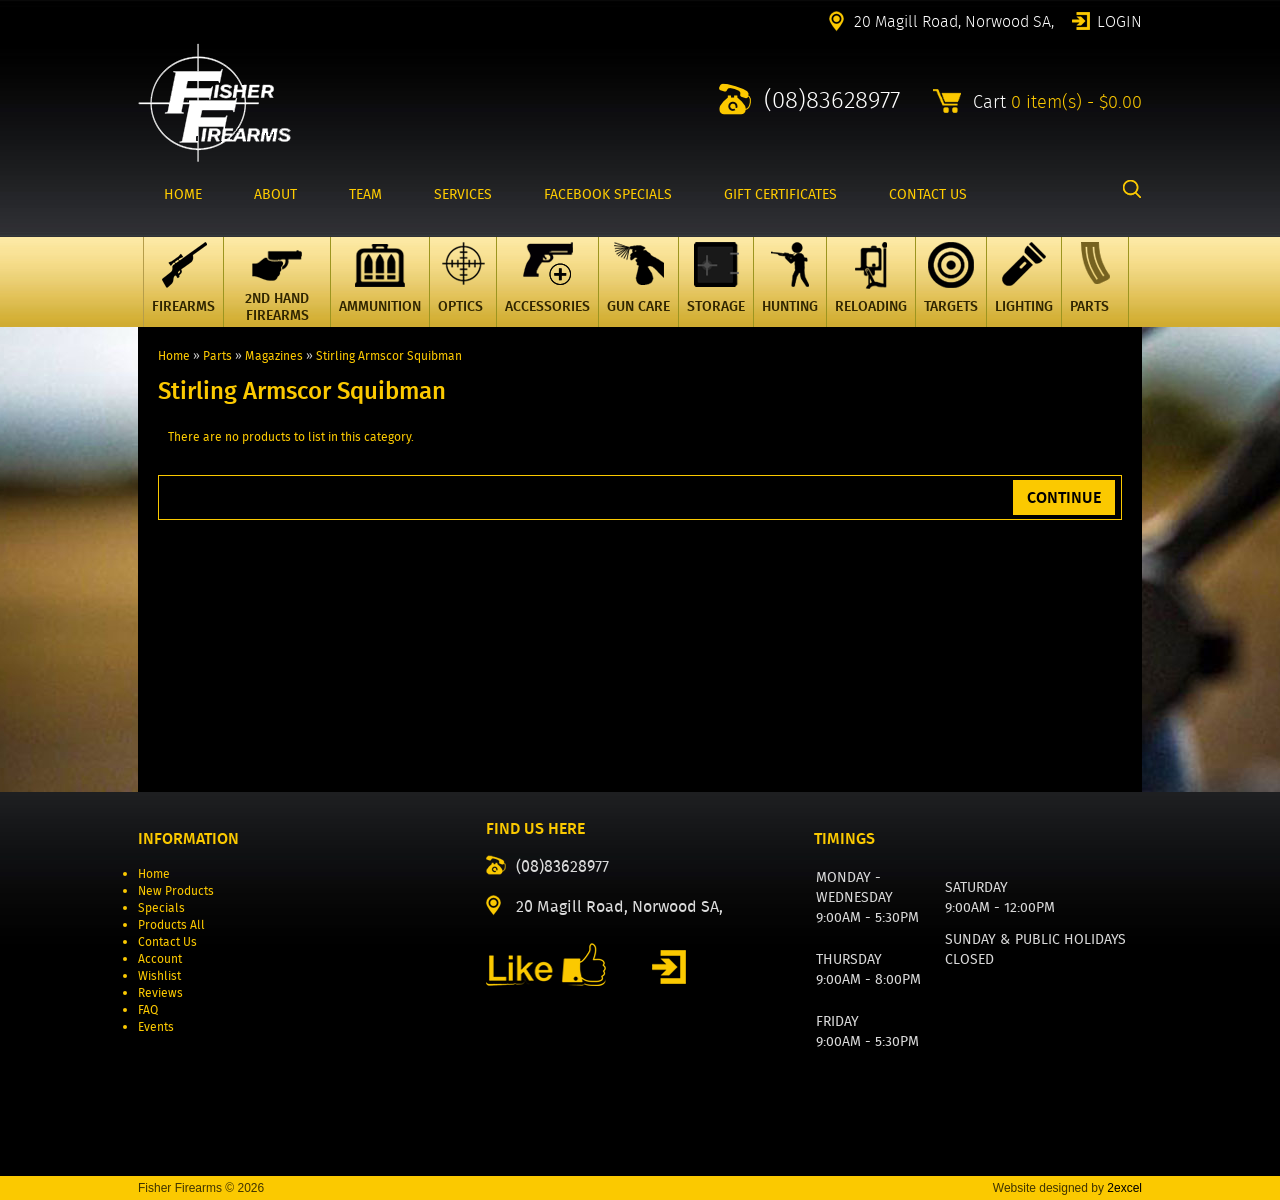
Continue (1064, 497)
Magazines (274, 355)
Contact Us (167, 941)
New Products (176, 890)
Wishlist (159, 975)
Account (160, 958)
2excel (1124, 1188)
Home (174, 355)
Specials (161, 907)
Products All (171, 924)
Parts (217, 355)
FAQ (148, 1009)
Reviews (160, 992)
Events (156, 1026)
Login (1119, 20)
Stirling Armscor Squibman (389, 355)
